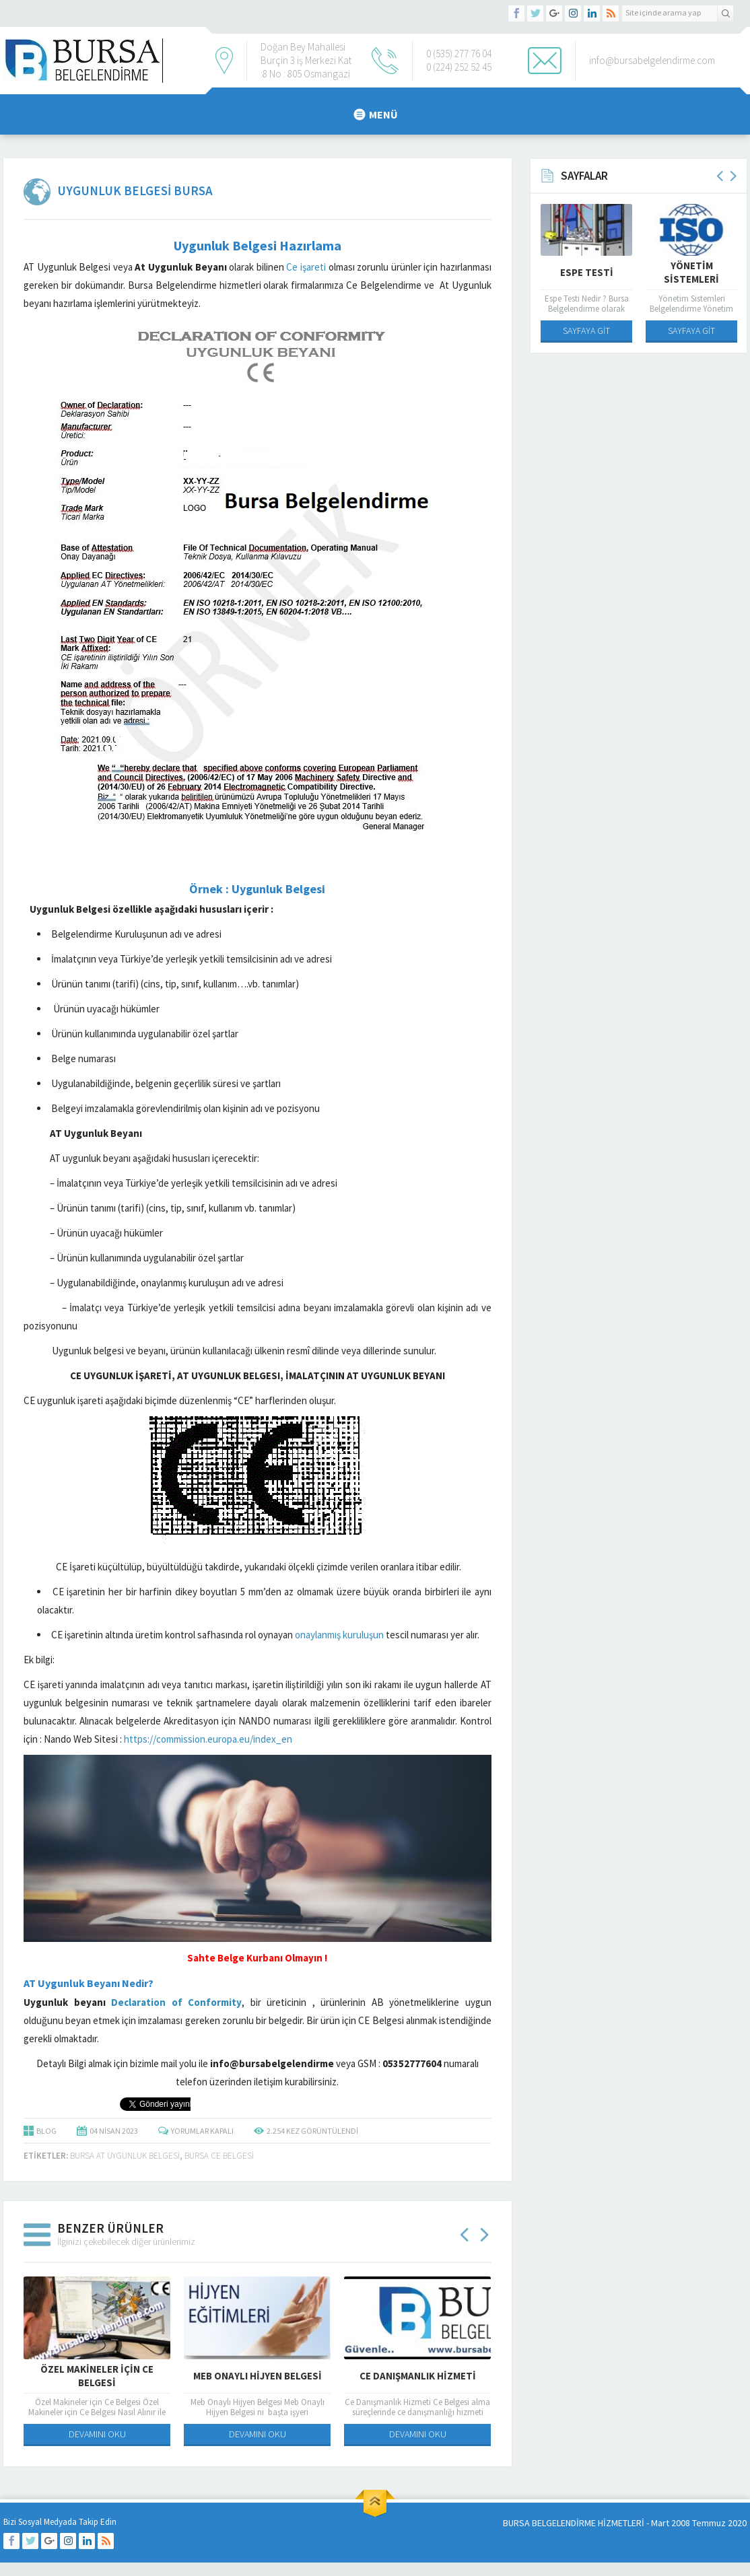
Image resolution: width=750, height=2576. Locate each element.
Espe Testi (586, 272)
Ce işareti (305, 266)
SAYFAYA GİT (586, 330)
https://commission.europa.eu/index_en (209, 1739)
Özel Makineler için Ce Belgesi (97, 2376)
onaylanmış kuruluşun (339, 1634)
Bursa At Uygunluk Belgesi (125, 2155)
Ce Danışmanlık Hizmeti (418, 2375)
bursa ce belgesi (219, 2155)
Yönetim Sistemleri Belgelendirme (691, 279)
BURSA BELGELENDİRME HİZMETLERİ (573, 2523)
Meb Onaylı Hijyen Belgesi (257, 2375)
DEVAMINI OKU (97, 2434)
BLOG (46, 2131)
